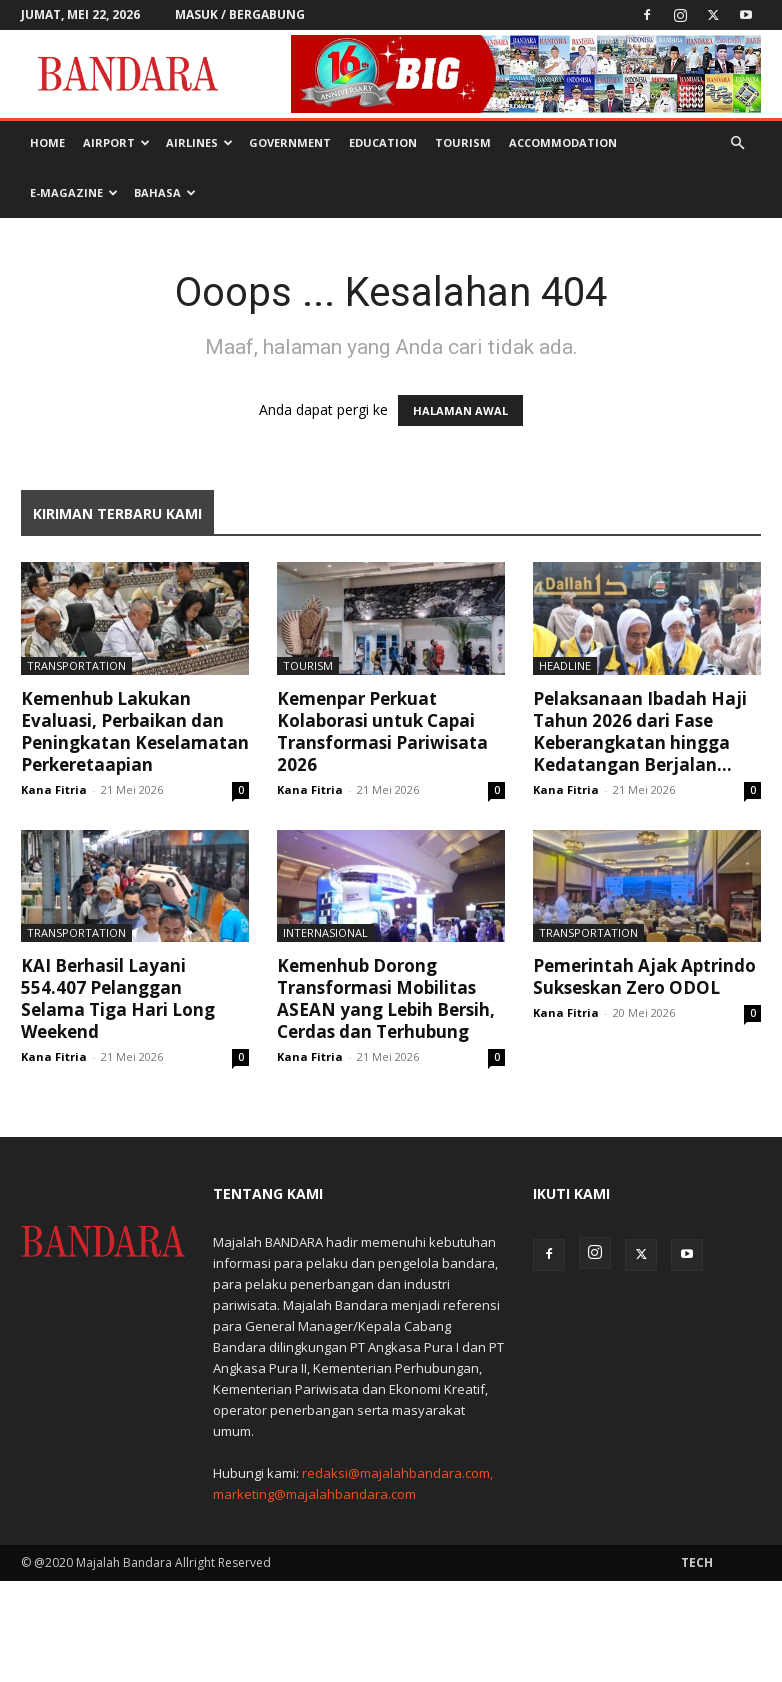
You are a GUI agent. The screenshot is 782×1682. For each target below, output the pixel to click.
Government (290, 142)
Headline (565, 665)
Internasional (325, 932)
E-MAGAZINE (74, 192)
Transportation (76, 665)
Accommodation (563, 142)
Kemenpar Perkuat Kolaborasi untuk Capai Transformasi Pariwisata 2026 (382, 731)
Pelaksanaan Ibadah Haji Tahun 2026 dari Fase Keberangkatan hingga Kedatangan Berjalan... (640, 731)
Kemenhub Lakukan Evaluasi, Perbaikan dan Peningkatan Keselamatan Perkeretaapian (135, 731)
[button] (737, 143)
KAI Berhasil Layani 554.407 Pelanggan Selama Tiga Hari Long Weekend (118, 998)
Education (383, 142)
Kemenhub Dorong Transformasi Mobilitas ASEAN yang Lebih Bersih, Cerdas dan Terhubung (386, 998)
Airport (116, 142)
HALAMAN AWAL (460, 410)
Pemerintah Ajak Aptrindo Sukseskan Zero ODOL (644, 976)
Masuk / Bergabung (240, 14)
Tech (697, 1562)
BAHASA (165, 192)
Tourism (463, 142)
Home (47, 142)
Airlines (199, 142)
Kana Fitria (54, 789)
